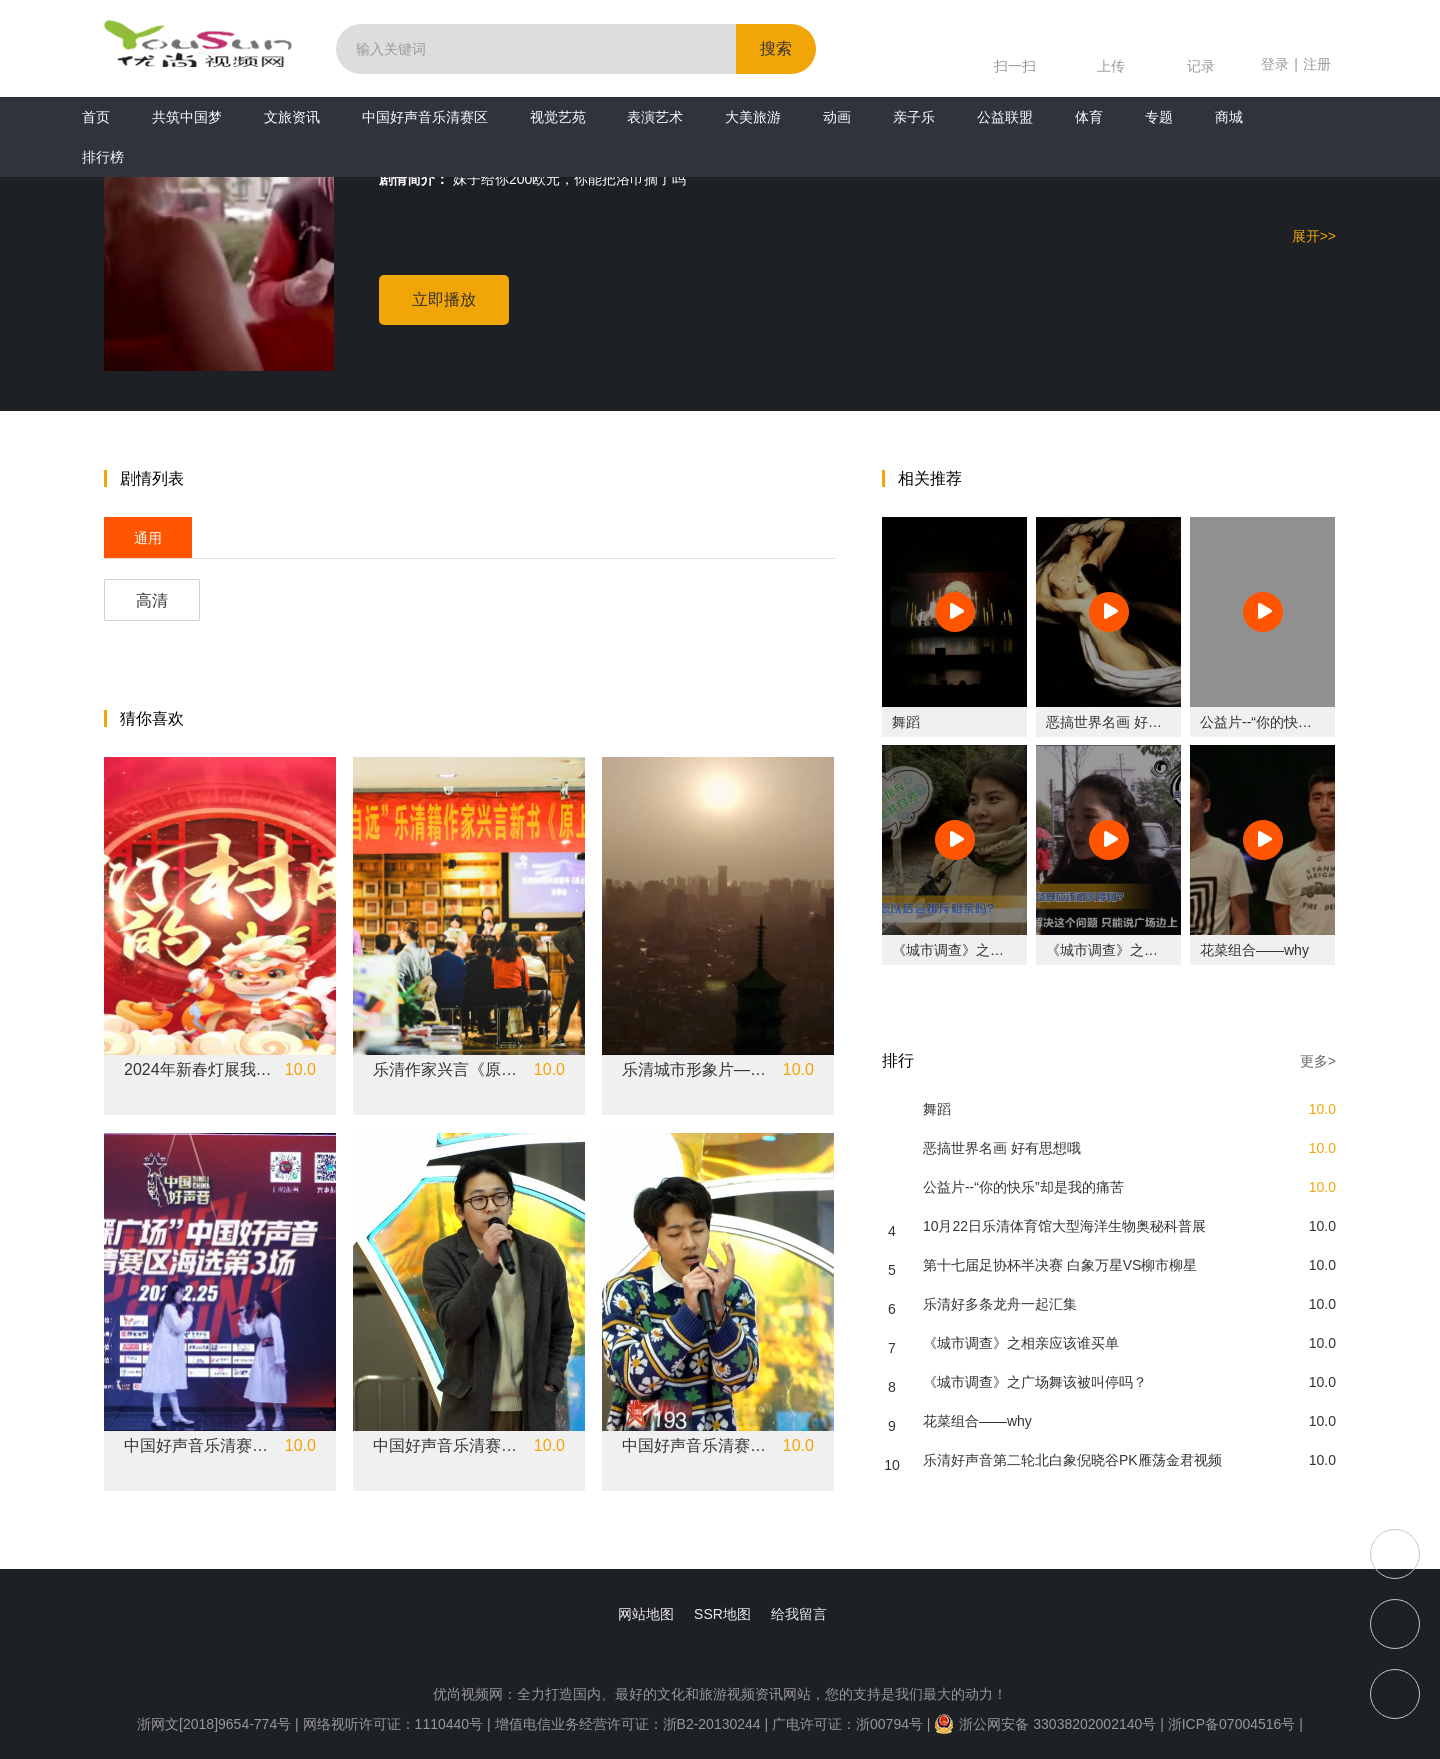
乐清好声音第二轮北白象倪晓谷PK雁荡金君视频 (1072, 1460)
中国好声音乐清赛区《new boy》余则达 (448, 1446)
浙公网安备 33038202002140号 (1045, 1724)
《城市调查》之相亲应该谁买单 (990, 950)
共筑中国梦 (187, 117)
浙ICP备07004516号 (1232, 1724)
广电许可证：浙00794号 (847, 1724)
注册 (1317, 64)
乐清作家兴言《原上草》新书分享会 (448, 1070)
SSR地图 (722, 1614)
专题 (1159, 117)
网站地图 (646, 1614)
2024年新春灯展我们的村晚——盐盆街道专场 (199, 1070)
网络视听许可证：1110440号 (395, 1724)
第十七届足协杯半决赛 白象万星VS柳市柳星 (1060, 1265)
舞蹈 (906, 722)
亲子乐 (914, 117)
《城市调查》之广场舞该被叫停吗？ (1158, 950)
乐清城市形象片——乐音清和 (697, 1070)
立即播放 (444, 299)
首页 (96, 117)
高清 (152, 600)
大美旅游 (753, 117)
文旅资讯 (292, 117)
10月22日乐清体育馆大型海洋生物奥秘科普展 (1064, 1226)
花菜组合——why (1254, 950)
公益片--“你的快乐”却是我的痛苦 (1300, 722)
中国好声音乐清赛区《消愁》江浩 (697, 1446)
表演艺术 (655, 117)
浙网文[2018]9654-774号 (214, 1724)
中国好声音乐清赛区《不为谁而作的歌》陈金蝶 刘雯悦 (199, 1446)
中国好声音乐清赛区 (425, 117)
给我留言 (799, 1614)
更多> (1318, 1061)
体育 (1089, 117)
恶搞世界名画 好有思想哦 (1125, 722)
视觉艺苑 (558, 117)
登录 (1275, 64)
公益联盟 (1005, 117)
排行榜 (103, 157)
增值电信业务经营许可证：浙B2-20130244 (628, 1724)
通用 (148, 538)
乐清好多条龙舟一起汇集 (1000, 1304)
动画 (837, 117)
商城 (1229, 117)
